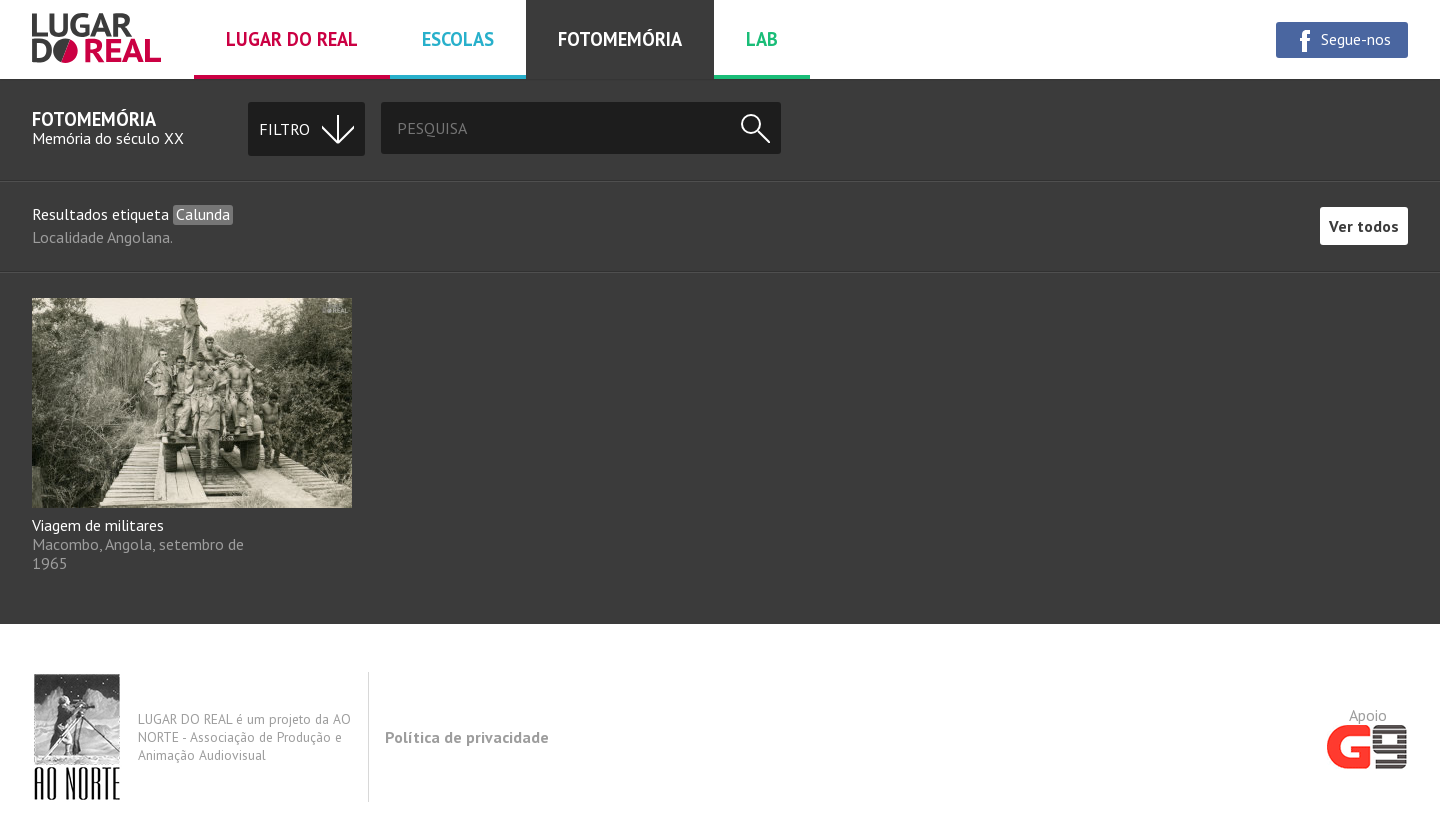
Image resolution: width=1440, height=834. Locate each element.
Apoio (1367, 737)
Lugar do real (292, 39)
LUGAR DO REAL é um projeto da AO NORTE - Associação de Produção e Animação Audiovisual (191, 737)
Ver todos (1364, 226)
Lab (762, 39)
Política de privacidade (467, 737)
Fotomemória (620, 39)
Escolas (458, 39)
